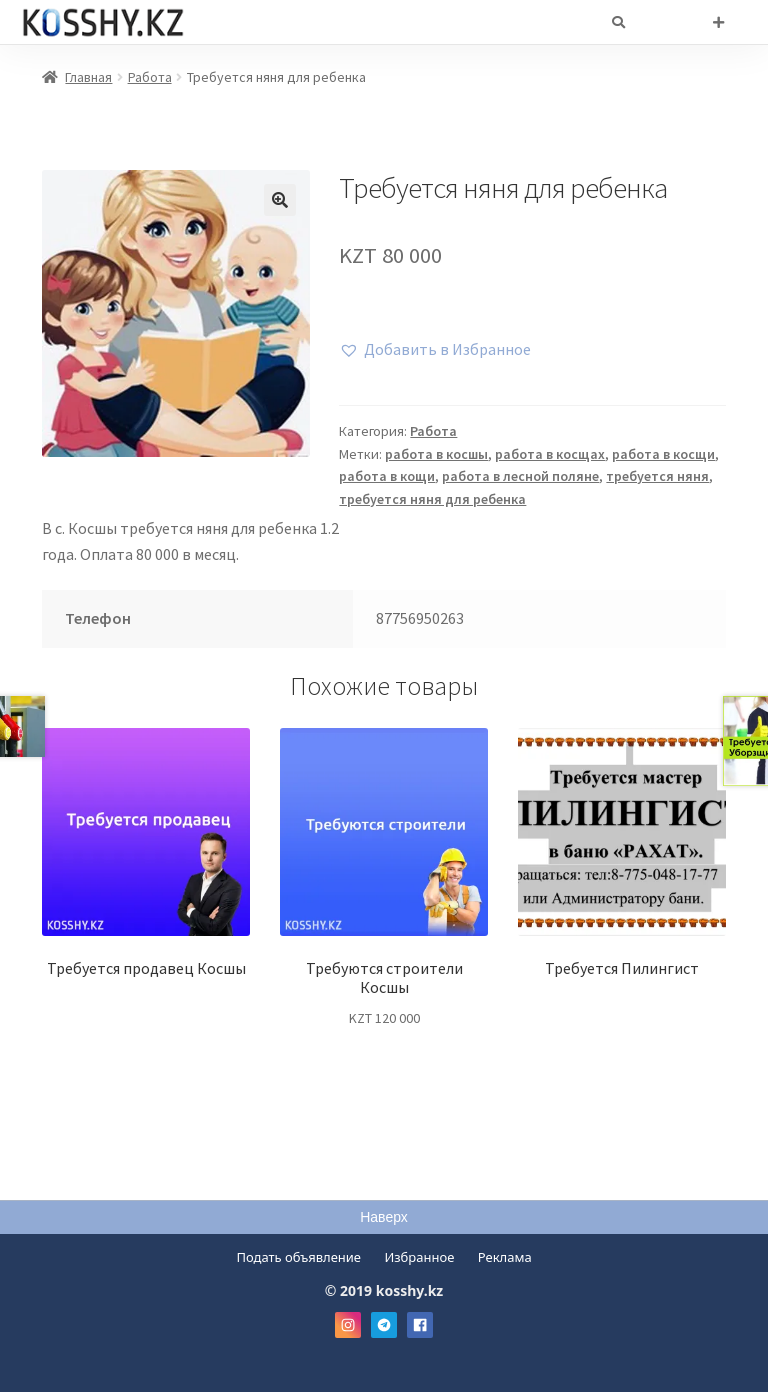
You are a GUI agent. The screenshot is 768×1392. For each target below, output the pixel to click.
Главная (88, 77)
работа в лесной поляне (520, 476)
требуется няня (657, 476)
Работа (150, 77)
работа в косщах (550, 454)
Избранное (419, 1257)
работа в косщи (663, 454)
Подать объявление (298, 1257)
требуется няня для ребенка (432, 499)
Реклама (505, 1257)
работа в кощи (387, 476)
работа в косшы (436, 454)
